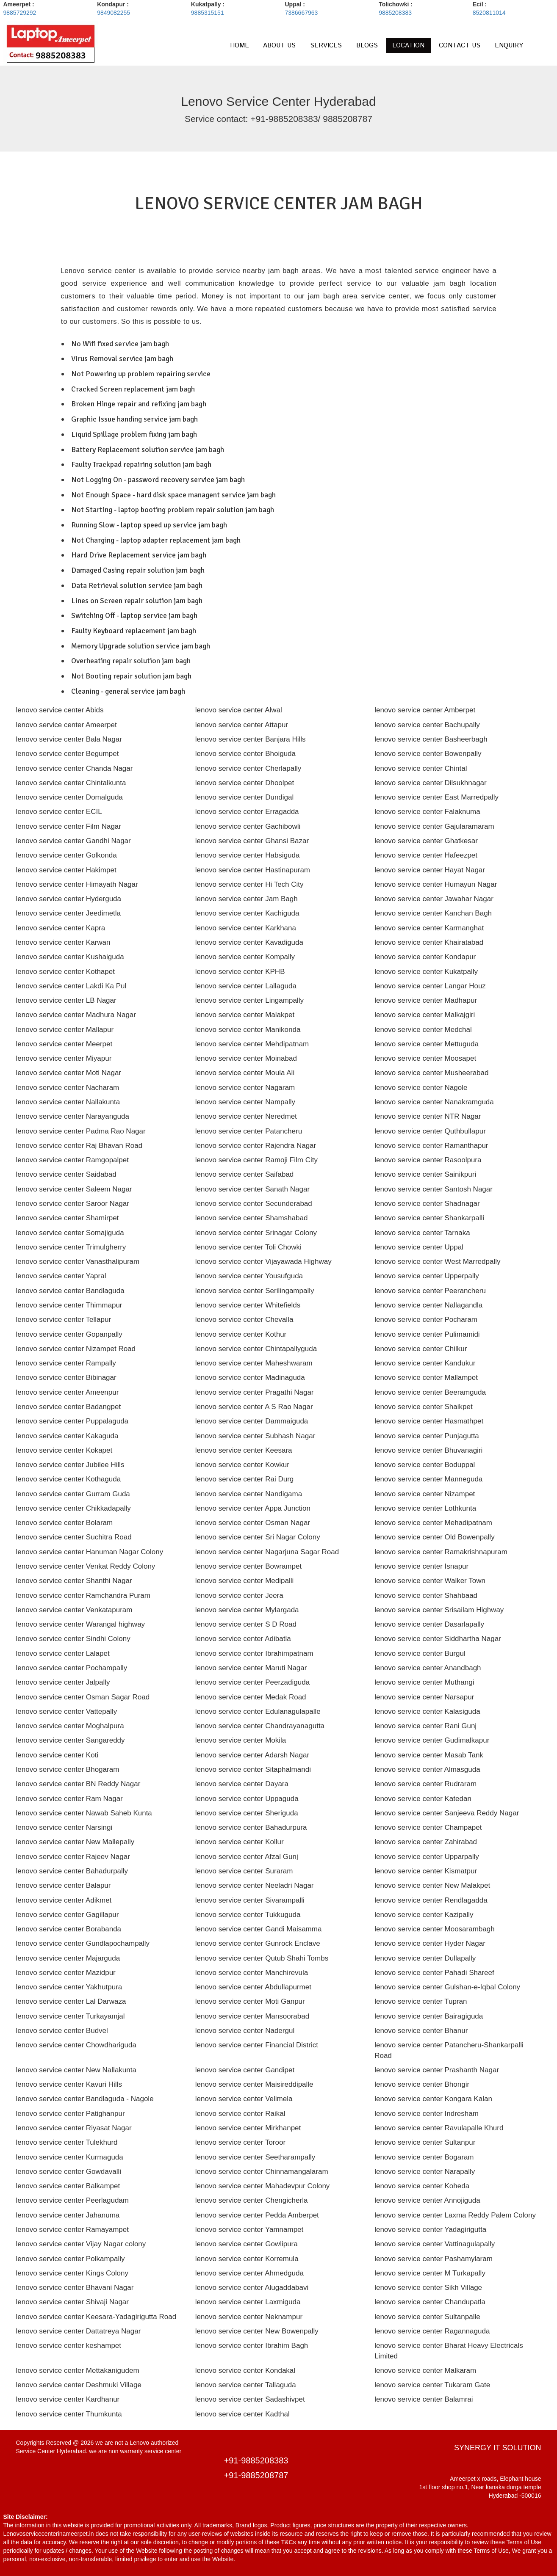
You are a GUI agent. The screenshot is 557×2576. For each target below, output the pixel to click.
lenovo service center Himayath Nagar (77, 884)
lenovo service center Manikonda (248, 1030)
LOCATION (408, 45)
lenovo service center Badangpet (68, 1407)
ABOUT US (279, 45)
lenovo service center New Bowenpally (257, 2331)
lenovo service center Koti (57, 1755)
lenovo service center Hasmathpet (428, 1421)
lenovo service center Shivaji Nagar (72, 2302)
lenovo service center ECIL (59, 812)
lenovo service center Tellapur (63, 1320)
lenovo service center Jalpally (63, 1682)
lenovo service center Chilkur (420, 1349)
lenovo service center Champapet (428, 1827)
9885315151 (207, 12)
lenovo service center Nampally (245, 1102)
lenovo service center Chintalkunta (71, 783)
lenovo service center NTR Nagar (427, 1116)
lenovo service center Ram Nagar (69, 1799)
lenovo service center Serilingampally (254, 1291)
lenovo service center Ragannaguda (432, 2331)
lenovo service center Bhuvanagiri (428, 1450)
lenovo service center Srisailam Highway (439, 1610)
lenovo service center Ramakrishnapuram (440, 1552)
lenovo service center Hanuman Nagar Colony (89, 1552)
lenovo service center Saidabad (66, 1174)
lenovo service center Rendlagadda (431, 1900)
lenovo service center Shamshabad (251, 1218)
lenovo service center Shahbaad (425, 1595)
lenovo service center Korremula (247, 2259)
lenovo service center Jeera (239, 1595)
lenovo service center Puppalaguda (72, 1421)
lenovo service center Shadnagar (427, 1204)
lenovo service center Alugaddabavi (251, 2288)
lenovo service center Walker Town (429, 1581)
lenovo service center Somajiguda (70, 1233)
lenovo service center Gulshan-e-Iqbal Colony (447, 1987)
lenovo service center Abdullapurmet (253, 1987)
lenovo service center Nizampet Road (76, 1349)
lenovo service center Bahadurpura (251, 1827)
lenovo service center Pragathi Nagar (254, 1392)
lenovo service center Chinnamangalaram (261, 2172)
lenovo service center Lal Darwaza (71, 2001)
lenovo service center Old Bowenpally (434, 1537)
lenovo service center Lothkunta (425, 1508)
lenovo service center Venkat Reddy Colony (85, 1566)
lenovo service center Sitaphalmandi (253, 1769)
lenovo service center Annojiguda (427, 2200)
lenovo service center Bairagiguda (428, 2016)
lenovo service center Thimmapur (69, 1305)
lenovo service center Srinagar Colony (256, 1233)
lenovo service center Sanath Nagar (252, 1189)
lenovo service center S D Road (246, 1624)
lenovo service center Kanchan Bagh (433, 913)
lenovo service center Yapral (61, 1276)
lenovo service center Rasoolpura (427, 1160)
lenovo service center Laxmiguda (248, 2302)
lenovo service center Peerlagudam (72, 2200)
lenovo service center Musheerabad (431, 1073)
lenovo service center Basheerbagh (431, 739)
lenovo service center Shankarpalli (429, 1218)
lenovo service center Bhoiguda (245, 754)
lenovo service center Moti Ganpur (250, 2001)
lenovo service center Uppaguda (247, 1799)
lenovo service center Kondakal (245, 2370)
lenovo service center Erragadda (247, 812)
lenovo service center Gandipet (244, 2070)
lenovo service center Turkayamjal (70, 2016)
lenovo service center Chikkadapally (73, 1508)
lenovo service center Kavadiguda (249, 942)
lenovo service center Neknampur (248, 2317)
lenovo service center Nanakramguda (434, 1102)
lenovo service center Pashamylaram (433, 2259)
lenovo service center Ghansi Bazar (252, 841)
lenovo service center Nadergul (244, 2031)
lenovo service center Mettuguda (426, 1044)
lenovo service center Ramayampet (72, 2230)
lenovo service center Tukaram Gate (432, 2385)
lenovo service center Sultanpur (424, 2142)
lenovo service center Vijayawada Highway (263, 1262)
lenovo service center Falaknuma (427, 812)
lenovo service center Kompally (245, 957)
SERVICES (326, 45)
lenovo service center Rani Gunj (425, 1726)
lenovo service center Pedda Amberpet (257, 2215)
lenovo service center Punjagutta (426, 1436)
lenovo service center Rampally (66, 1363)
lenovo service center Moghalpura (70, 1726)
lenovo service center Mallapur (65, 1030)
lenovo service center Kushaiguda (70, 957)
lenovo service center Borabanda (69, 1929)
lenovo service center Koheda (421, 2186)
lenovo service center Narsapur (424, 1697)
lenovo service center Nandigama (248, 1494)
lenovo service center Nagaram (245, 1088)
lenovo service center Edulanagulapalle (258, 1711)
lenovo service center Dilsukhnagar (430, 783)
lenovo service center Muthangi (424, 1682)
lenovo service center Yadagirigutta (430, 2230)
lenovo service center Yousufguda (249, 1276)
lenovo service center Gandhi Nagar (73, 841)
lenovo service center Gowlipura (246, 2244)
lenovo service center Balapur (63, 1885)
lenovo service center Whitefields (248, 1305)
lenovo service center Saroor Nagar (72, 1204)
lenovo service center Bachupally (427, 725)
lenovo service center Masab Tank (428, 1755)
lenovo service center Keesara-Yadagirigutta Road (96, 2317)
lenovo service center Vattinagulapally (434, 2244)
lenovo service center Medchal (423, 1030)
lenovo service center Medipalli (244, 1581)
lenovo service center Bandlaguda (70, 1291)
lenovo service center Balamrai (423, 2399)
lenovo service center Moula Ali (244, 1073)
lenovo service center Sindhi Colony (73, 1639)
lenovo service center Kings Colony (72, 2273)
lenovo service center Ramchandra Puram (83, 1595)
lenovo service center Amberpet (424, 710)
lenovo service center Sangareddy (70, 1740)
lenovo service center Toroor (240, 2142)
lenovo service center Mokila (240, 1740)
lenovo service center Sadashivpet (250, 2399)
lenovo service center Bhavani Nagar (75, 2288)
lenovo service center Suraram (244, 1871)
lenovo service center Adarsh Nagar (252, 1755)
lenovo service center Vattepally (66, 1711)
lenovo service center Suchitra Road (74, 1537)
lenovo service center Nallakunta (68, 1102)
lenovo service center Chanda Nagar (74, 768)
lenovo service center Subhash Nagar (255, 1436)
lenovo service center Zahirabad (425, 1842)
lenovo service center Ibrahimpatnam (254, 1653)
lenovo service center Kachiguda (247, 913)
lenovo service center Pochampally (71, 1668)
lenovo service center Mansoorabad (252, 2016)
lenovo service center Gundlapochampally (83, 1943)
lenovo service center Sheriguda (246, 1813)
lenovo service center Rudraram (425, 1784)
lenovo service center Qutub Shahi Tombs (261, 1958)
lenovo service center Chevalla (244, 1320)
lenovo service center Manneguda (428, 1479)
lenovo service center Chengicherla (251, 2200)
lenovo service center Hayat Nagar (429, 870)
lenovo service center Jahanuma (68, 2215)
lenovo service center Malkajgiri (424, 1015)
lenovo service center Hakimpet (66, 870)
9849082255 (113, 12)
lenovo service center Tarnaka (422, 1233)
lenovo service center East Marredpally (436, 797)
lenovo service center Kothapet (65, 972)
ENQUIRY (509, 45)
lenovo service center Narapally (424, 2172)
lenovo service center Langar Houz (430, 986)
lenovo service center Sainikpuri (425, 1174)
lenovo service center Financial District (256, 2045)
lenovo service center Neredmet (246, 1116)
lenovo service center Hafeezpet (425, 855)
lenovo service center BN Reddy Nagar (78, 1784)
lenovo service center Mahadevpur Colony (262, 2186)
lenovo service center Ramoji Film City (256, 1160)
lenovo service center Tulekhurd (67, 2142)
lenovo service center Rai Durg (244, 1479)
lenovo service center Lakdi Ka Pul (71, 986)
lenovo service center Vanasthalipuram (78, 1262)
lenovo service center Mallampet (426, 1377)
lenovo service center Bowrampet (248, 1566)
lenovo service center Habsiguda (247, 855)
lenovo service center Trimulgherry (71, 1247)
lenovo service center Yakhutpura (69, 1987)
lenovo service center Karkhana (245, 928)
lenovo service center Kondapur (425, 957)
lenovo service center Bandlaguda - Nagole (85, 2099)
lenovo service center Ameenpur (67, 1392)
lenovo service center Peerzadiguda (252, 1682)
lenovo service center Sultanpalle (427, 2317)
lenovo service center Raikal (240, 2114)
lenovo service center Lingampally (249, 1000)
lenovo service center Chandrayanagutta (259, 1726)
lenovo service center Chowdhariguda (76, 2045)
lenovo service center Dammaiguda (251, 1421)
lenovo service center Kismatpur (425, 1871)
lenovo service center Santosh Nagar (433, 1189)
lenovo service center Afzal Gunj (246, 1857)
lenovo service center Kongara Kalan (433, 2099)
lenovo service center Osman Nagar (252, 1523)
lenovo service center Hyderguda (69, 899)
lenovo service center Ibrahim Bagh (251, 2346)
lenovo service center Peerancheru (430, 1291)
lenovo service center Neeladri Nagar (254, 1885)
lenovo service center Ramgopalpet (72, 1160)
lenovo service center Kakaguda (67, 1436)
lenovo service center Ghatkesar (426, 841)
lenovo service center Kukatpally (426, 972)
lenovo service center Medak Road (250, 1697)
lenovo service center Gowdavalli (69, 2172)
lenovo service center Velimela (244, 2099)
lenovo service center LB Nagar (66, 1000)
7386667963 (301, 12)
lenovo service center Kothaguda (68, 1479)
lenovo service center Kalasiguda (427, 1711)
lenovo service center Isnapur (421, 1566)
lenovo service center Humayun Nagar (435, 884)
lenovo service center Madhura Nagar (76, 1015)
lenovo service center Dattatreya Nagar (78, 2331)
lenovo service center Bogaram (424, 2157)
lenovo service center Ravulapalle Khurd (438, 2128)
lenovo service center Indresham (426, 2114)
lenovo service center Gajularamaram (434, 826)
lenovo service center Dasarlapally (429, 1624)
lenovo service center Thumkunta (69, 2414)
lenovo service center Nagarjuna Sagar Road (267, 1552)
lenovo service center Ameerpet (66, 725)
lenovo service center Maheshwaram (254, 1363)
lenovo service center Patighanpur (70, 2114)
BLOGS (367, 45)
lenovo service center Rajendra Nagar (255, 1146)
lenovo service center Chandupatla (429, 2302)
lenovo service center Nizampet (424, 1494)
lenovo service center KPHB (240, 972)
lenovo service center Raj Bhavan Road (79, 1146)
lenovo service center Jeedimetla (68, 913)
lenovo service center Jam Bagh (246, 899)
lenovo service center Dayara (241, 1784)
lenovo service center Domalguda (69, 797)
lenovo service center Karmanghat (429, 928)
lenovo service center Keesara (243, 1450)
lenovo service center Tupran (420, 2001)
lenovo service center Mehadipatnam (433, 1523)
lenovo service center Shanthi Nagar (74, 1581)
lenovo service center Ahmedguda (249, 2273)
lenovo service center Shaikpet (423, 1407)
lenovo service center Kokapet (64, 1450)
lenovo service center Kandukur (424, 1363)
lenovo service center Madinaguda (250, 1377)
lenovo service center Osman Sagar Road (83, 1697)
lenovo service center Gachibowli (248, 826)
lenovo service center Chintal (420, 768)
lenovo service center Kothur (240, 1334)
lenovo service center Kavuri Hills (69, 2084)
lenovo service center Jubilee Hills (70, 1465)
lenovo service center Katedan (422, 1799)
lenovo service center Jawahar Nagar (433, 899)
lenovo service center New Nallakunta (76, 2070)
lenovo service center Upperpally (426, 1276)
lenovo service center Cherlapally (248, 768)
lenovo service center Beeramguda (430, 1392)
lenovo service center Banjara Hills (250, 739)
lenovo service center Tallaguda (245, 2385)
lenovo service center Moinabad (246, 1058)
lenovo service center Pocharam (425, 1320)
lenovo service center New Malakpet (432, 1885)
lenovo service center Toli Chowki (248, 1247)
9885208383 (395, 12)
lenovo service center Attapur (241, 725)
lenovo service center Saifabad (244, 1174)
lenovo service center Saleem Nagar (74, 1189)
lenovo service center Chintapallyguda (256, 1349)
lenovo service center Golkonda (66, 855)
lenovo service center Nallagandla (428, 1305)
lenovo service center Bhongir (421, 2084)
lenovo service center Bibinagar (66, 1377)
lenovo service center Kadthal (242, 2414)
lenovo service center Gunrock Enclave (257, 1943)
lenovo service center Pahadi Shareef (434, 1973)
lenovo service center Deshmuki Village (78, 2385)
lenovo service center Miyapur (64, 1058)
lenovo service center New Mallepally (75, 1842)
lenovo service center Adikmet (64, 1900)
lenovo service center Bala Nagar (69, 739)
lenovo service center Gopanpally (69, 1334)
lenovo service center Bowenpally (427, 754)
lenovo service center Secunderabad (253, 1204)
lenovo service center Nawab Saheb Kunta (84, 1813)
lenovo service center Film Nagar (68, 826)
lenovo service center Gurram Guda (73, 1494)
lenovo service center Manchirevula (251, 1973)
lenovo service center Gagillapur (67, 1915)
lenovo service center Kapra (60, 928)
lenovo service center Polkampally (70, 2259)
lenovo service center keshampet (69, 2346)
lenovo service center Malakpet (244, 1015)
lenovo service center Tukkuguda (248, 1915)
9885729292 (19, 12)
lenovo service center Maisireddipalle (254, 2084)
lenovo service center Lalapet (63, 1653)
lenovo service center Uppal (418, 1247)
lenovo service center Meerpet (64, 1044)
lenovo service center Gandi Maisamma (258, 1929)
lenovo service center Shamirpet (67, 1218)
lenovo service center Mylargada (247, 1610)
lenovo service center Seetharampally (255, 2157)
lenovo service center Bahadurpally (72, 1871)
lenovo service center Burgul (420, 1653)
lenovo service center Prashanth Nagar (436, 2070)
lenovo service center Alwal (238, 710)
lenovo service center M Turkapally (429, 2273)
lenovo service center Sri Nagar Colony (257, 1537)
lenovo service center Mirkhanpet (248, 2128)
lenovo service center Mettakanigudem (77, 2370)
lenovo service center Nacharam (67, 1088)
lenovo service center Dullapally (425, 1958)
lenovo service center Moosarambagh (434, 1929)
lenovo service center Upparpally (426, 1857)
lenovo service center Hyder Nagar (429, 1943)
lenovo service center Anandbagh (427, 1668)
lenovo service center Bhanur (421, 2031)
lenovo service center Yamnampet (249, 2230)
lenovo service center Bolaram (64, 1523)
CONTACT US (459, 45)
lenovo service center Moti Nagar (69, 1073)
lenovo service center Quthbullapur (430, 1131)
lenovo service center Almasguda (427, 1769)
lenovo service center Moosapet (425, 1058)
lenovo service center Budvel (62, 2031)
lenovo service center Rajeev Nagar (73, 1857)
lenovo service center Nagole (420, 1088)
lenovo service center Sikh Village (428, 2288)
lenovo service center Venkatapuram (74, 1610)
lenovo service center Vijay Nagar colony (81, 2244)
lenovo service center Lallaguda (246, 986)
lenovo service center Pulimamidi (427, 1334)
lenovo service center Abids (60, 710)
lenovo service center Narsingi (64, 1827)
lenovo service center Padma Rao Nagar (81, 1131)
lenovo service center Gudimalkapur (431, 1740)
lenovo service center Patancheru (248, 1131)
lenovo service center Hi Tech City (249, 884)
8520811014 (489, 12)
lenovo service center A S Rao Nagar (254, 1407)
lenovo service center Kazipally (423, 1915)
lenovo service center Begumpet (67, 754)
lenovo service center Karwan (63, 942)
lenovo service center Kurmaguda (69, 2157)
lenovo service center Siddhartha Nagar (437, 1639)
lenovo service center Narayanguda (72, 1116)
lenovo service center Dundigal (244, 797)
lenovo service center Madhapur (425, 1000)
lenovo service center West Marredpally (437, 1262)
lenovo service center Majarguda (68, 1958)
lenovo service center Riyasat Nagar (74, 2128)
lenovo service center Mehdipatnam (252, 1044)
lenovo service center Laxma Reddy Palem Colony (455, 2215)
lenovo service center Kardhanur (68, 2399)
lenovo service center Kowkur (242, 1465)
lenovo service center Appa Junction (252, 1508)
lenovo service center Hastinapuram (252, 870)
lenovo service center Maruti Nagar (251, 1668)
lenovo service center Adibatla (243, 1639)
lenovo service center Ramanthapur (431, 1146)
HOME (239, 45)
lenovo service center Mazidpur (66, 1973)
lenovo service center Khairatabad (428, 942)
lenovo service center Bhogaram (67, 1769)
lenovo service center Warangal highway (80, 1624)
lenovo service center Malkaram (425, 2370)
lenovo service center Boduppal (424, 1465)
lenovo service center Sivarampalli (250, 1900)
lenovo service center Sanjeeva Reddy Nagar (446, 1813)
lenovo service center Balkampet (68, 2186)
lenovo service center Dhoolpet (244, 783)
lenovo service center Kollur (239, 1842)
